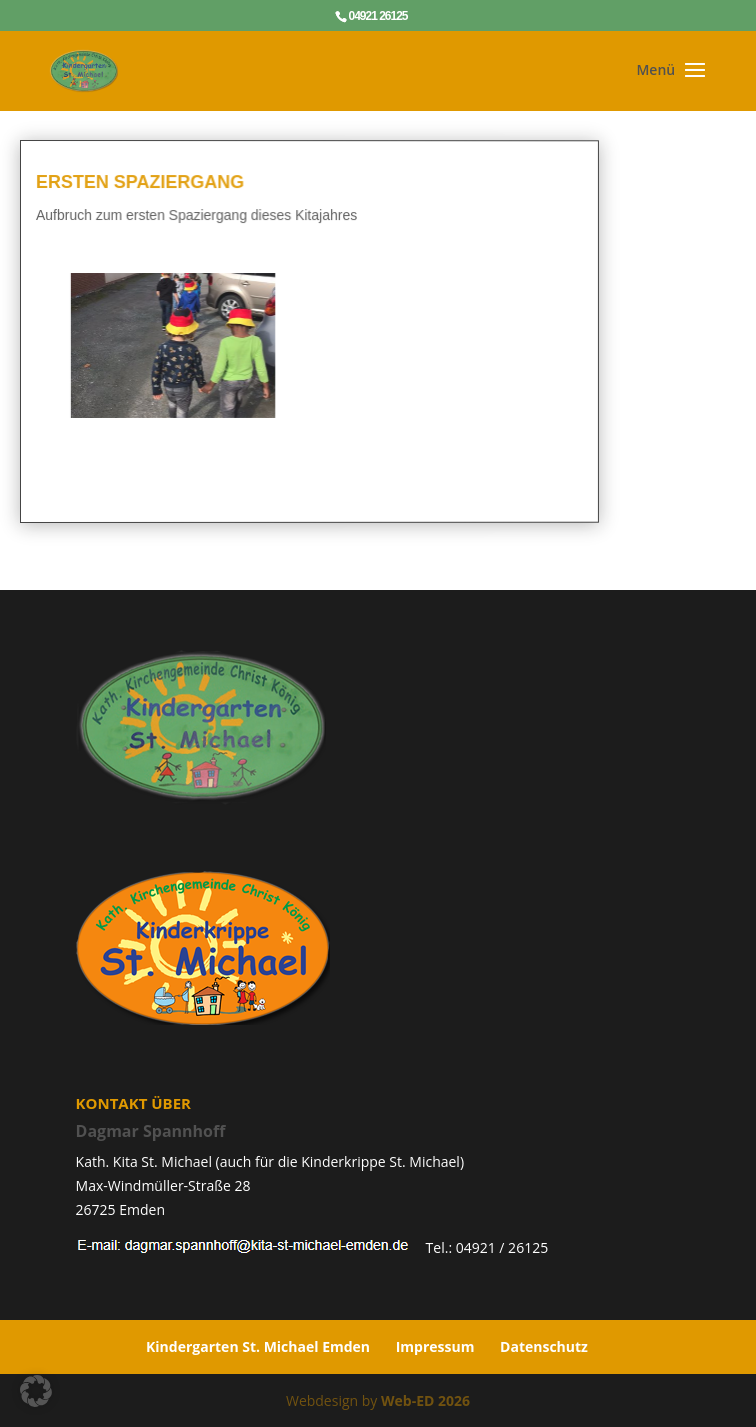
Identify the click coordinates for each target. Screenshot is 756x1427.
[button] (36, 1391)
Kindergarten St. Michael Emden (258, 1346)
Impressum (435, 1346)
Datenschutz (544, 1346)
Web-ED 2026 (425, 1400)
